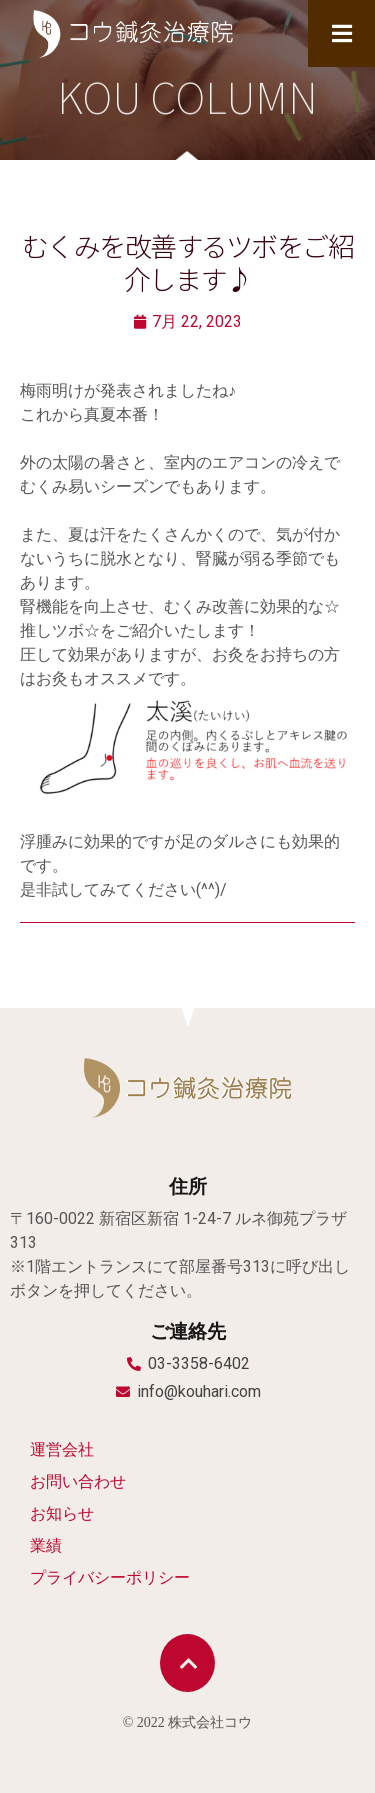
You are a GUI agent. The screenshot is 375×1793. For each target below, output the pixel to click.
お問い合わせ (78, 1481)
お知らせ (62, 1513)
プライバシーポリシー (110, 1577)
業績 (46, 1545)
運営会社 (62, 1449)
